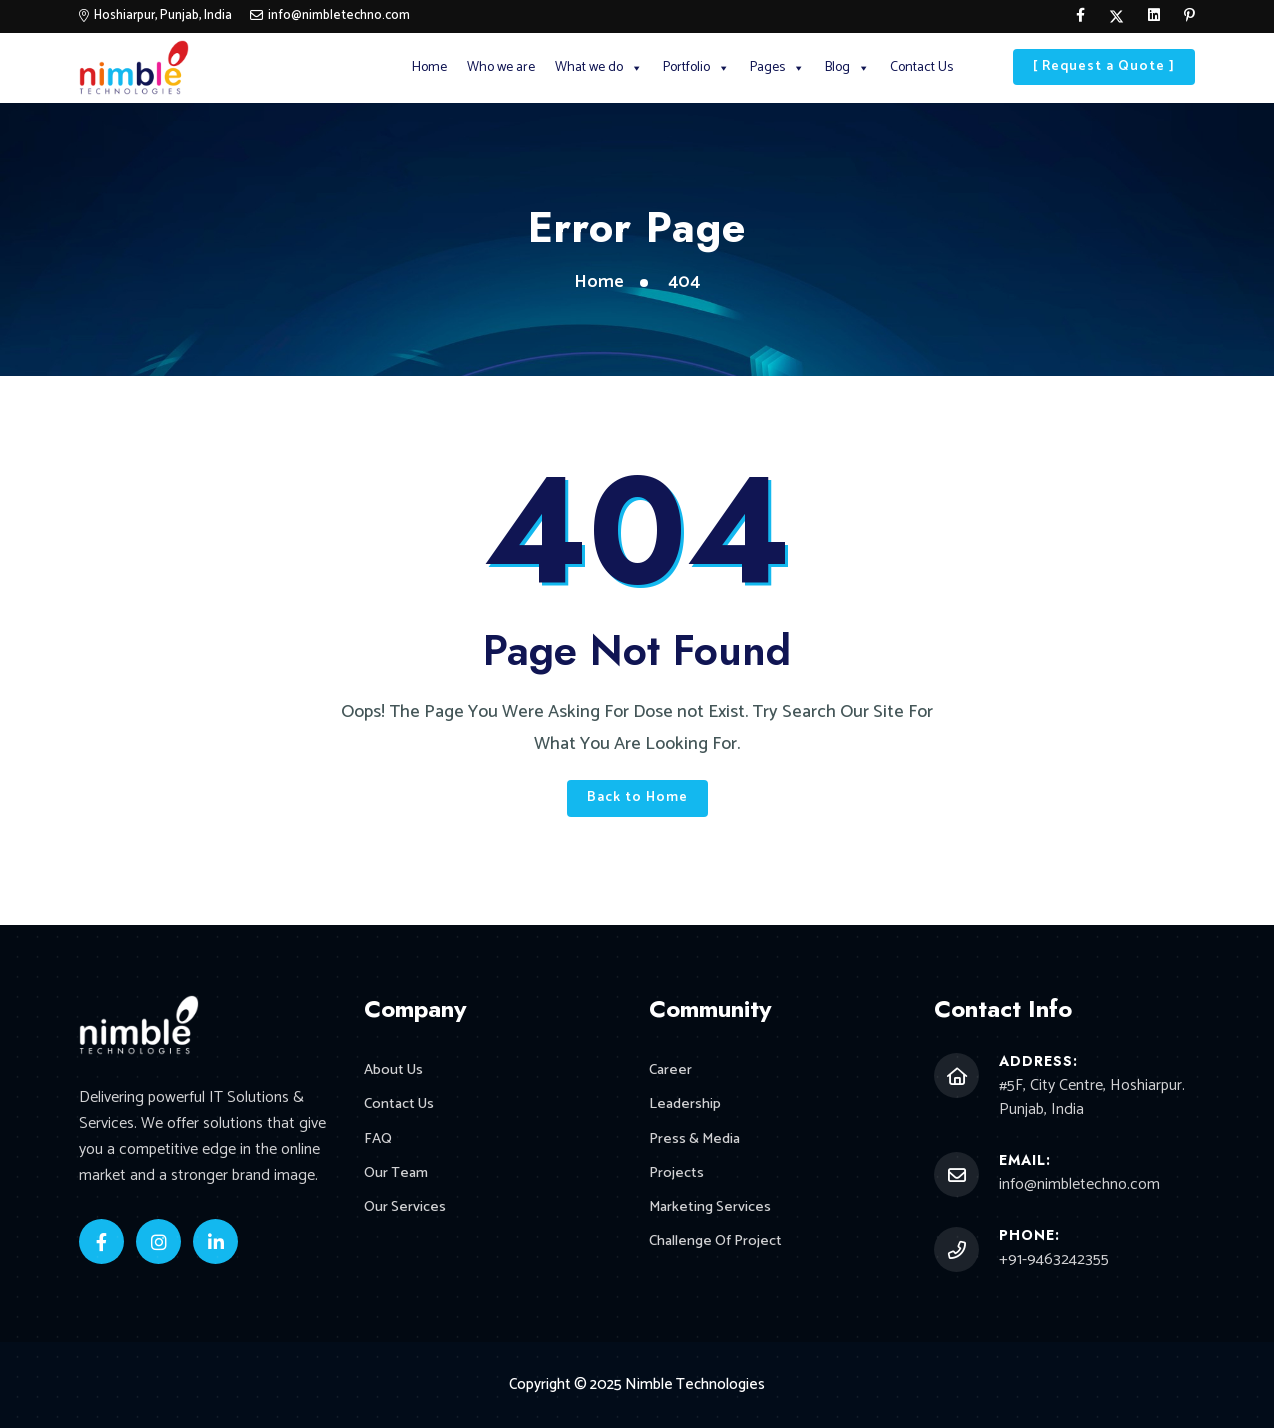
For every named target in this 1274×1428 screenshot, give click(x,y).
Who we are (501, 67)
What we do (599, 68)
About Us (394, 1070)
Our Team (396, 1174)
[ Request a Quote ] (1104, 66)
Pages (777, 68)
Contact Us (921, 67)
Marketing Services (710, 1208)
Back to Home (637, 797)
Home (429, 67)
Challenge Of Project (715, 1243)
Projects (676, 1174)
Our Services (405, 1208)
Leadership (685, 1105)
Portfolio (696, 68)
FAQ (378, 1139)
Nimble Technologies (695, 1384)
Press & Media (694, 1139)
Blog (847, 68)
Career (670, 1070)
